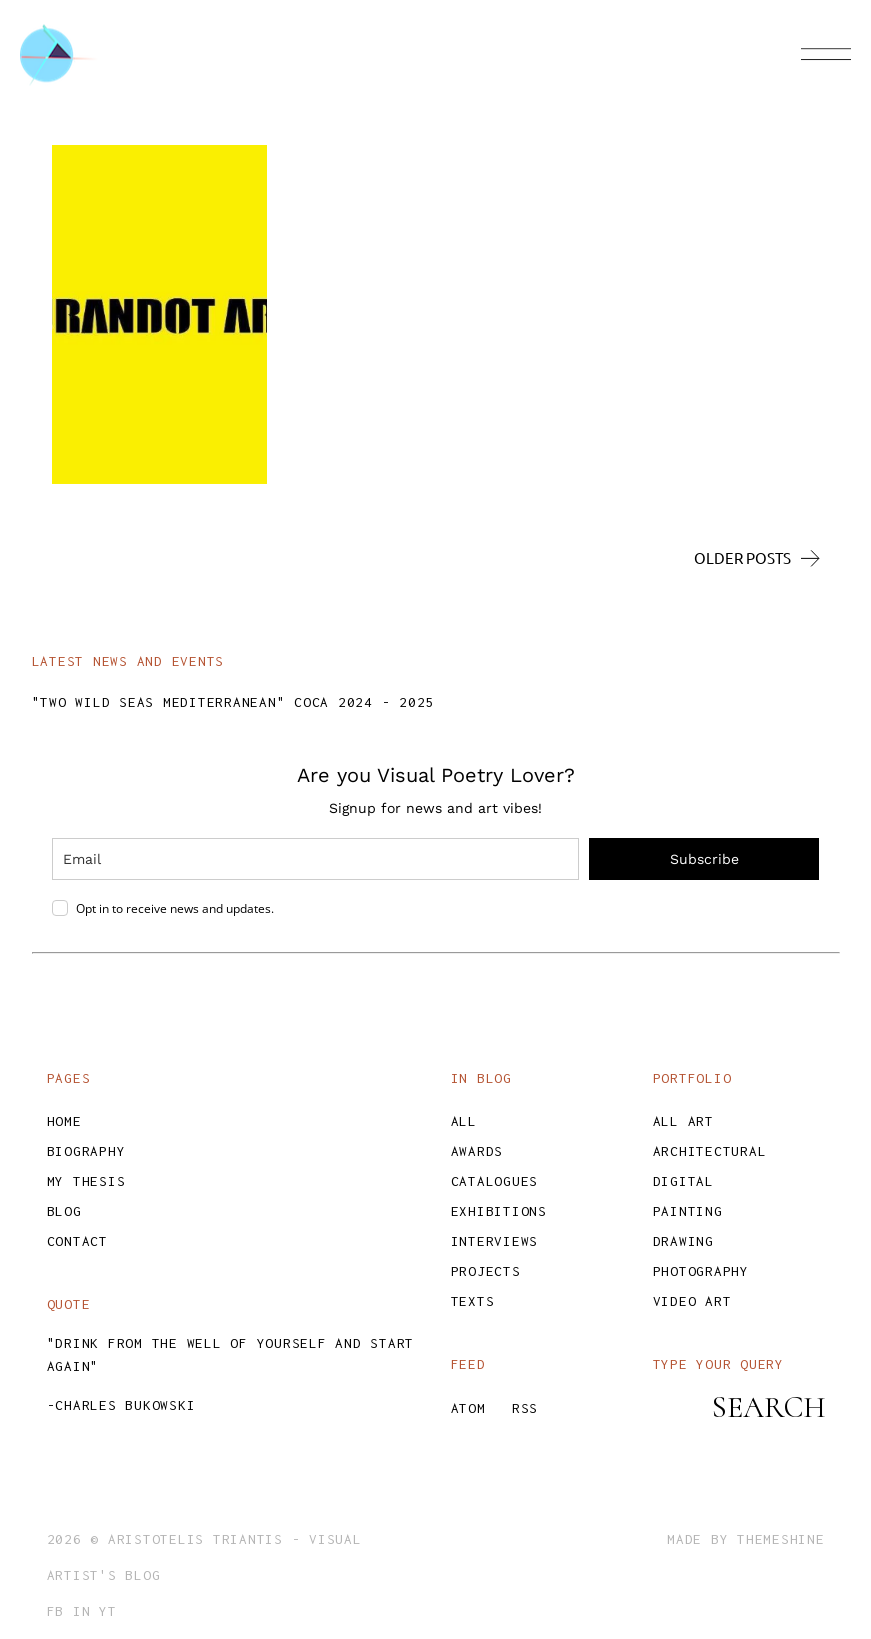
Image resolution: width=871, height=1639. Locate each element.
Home (64, 1121)
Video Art (692, 1301)
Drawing (683, 1241)
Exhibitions (499, 1211)
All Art (683, 1121)
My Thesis (86, 1181)
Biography (86, 1151)
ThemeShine (781, 1539)
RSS (525, 1408)
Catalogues (495, 1181)
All (464, 1121)
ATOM (468, 1408)
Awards (477, 1151)
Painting (688, 1211)
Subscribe (704, 859)
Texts (473, 1301)
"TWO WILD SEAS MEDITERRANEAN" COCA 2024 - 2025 (233, 702)
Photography (701, 1271)
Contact (77, 1241)
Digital (683, 1181)
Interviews (495, 1241)
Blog (64, 1211)
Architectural (710, 1151)
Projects (486, 1271)
